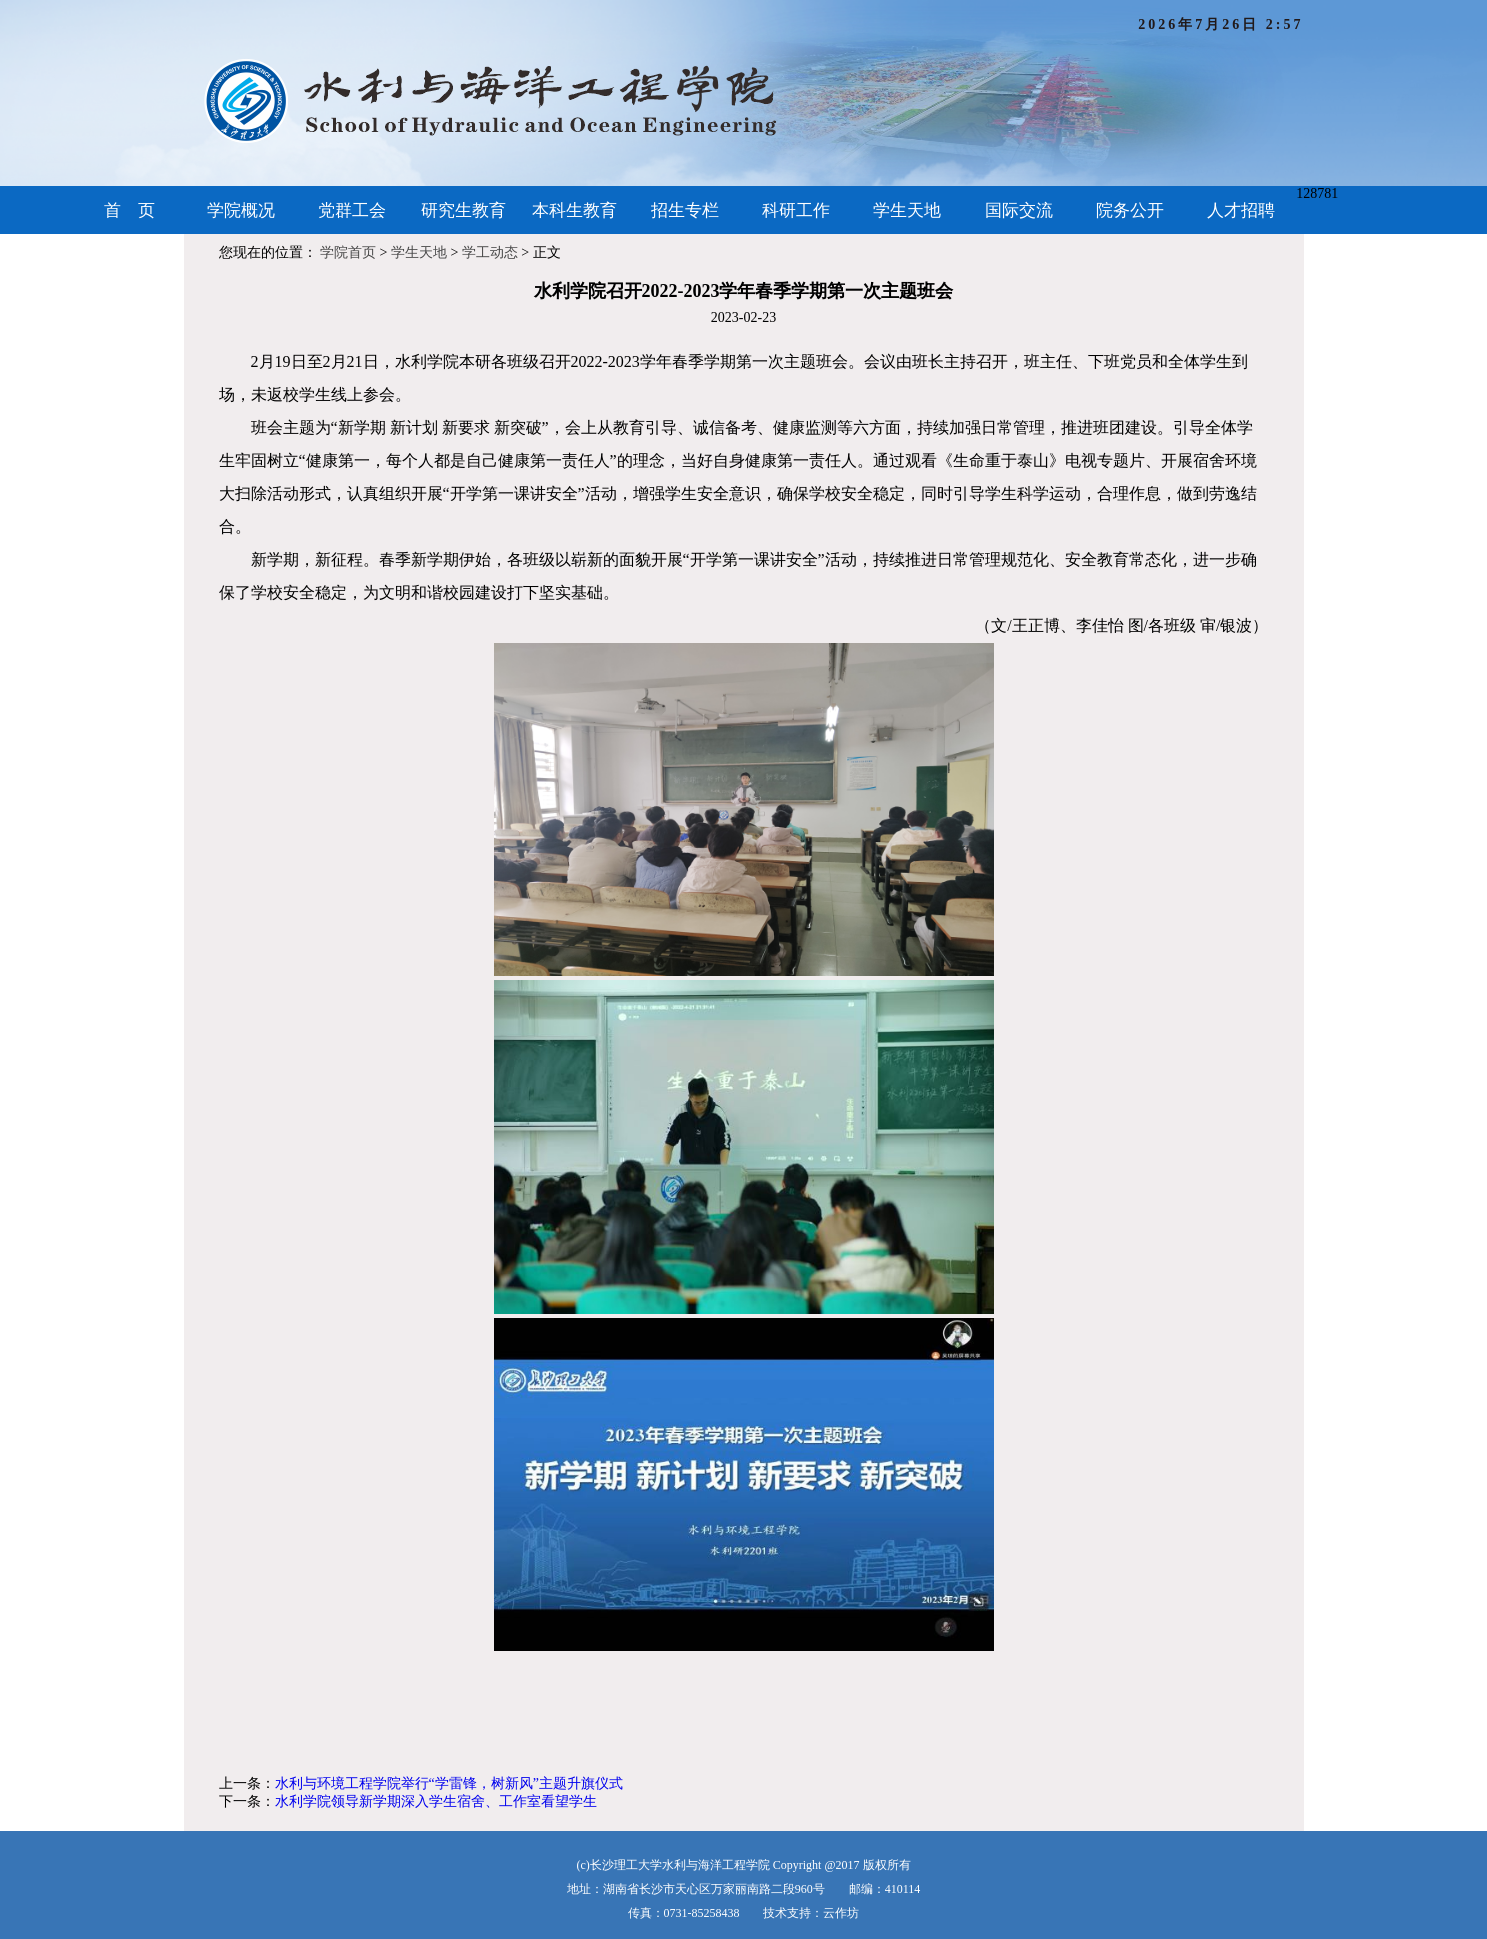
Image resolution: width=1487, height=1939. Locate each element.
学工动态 (490, 252)
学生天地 (907, 210)
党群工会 (352, 210)
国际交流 (1019, 210)
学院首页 (348, 252)
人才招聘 (1241, 210)
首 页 (129, 210)
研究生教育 (463, 210)
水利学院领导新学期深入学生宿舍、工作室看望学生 (436, 1801)
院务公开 (1130, 210)
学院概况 (241, 210)
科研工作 (796, 210)
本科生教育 (574, 210)
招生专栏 (685, 210)
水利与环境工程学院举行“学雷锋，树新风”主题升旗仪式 (449, 1783)
